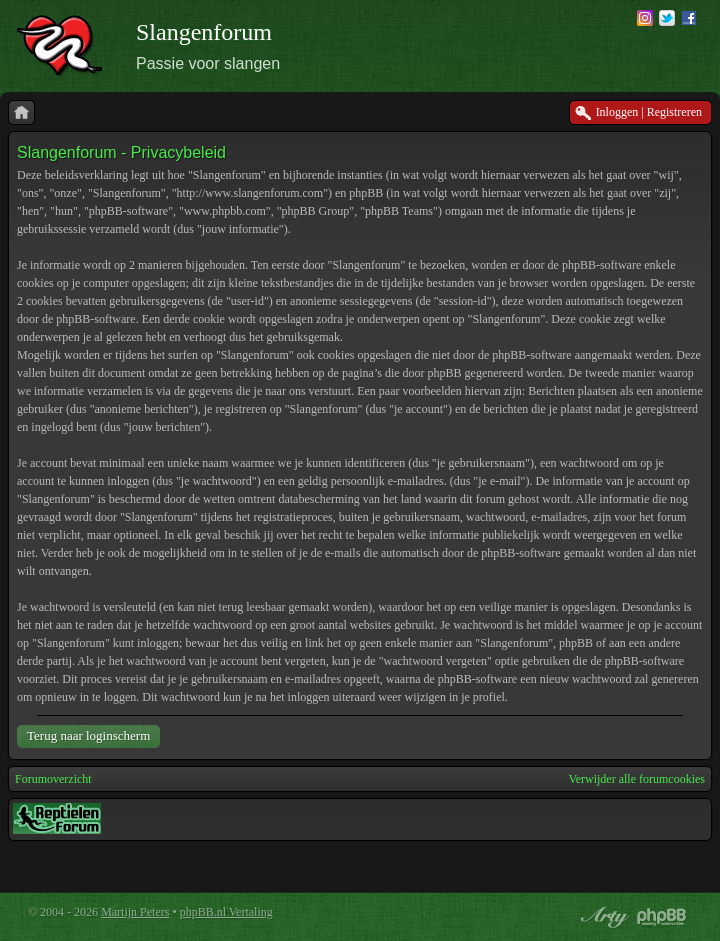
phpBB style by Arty (602, 917)
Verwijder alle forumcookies (636, 779)
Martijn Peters (135, 912)
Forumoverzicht (53, 779)
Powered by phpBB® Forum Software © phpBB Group (662, 917)
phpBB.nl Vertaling (226, 912)
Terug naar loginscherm (88, 735)
